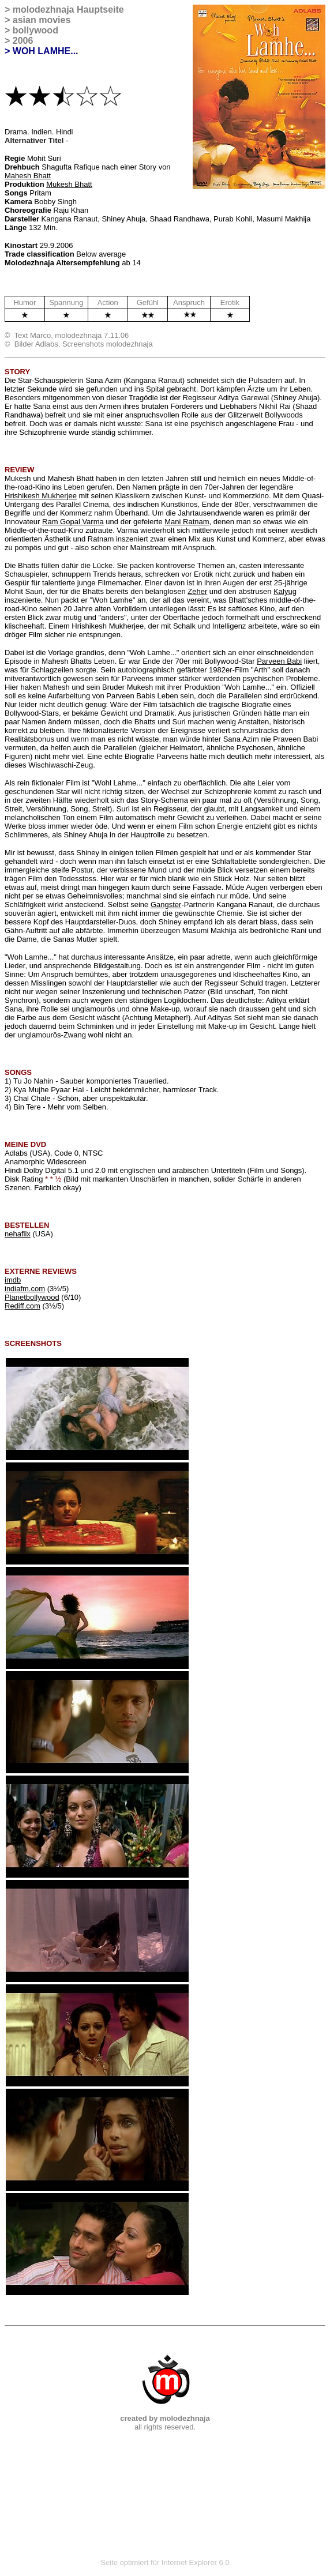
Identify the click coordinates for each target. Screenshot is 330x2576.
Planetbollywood (32, 1297)
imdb (13, 1280)
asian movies (42, 20)
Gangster (166, 904)
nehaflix (18, 1233)
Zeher (197, 591)
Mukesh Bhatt (69, 184)
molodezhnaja (43, 9)
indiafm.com (25, 1288)
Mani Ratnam (186, 521)
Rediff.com (22, 1306)
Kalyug (285, 591)
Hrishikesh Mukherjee (41, 495)
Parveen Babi (279, 661)
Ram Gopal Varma (73, 521)
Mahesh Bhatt (28, 175)
